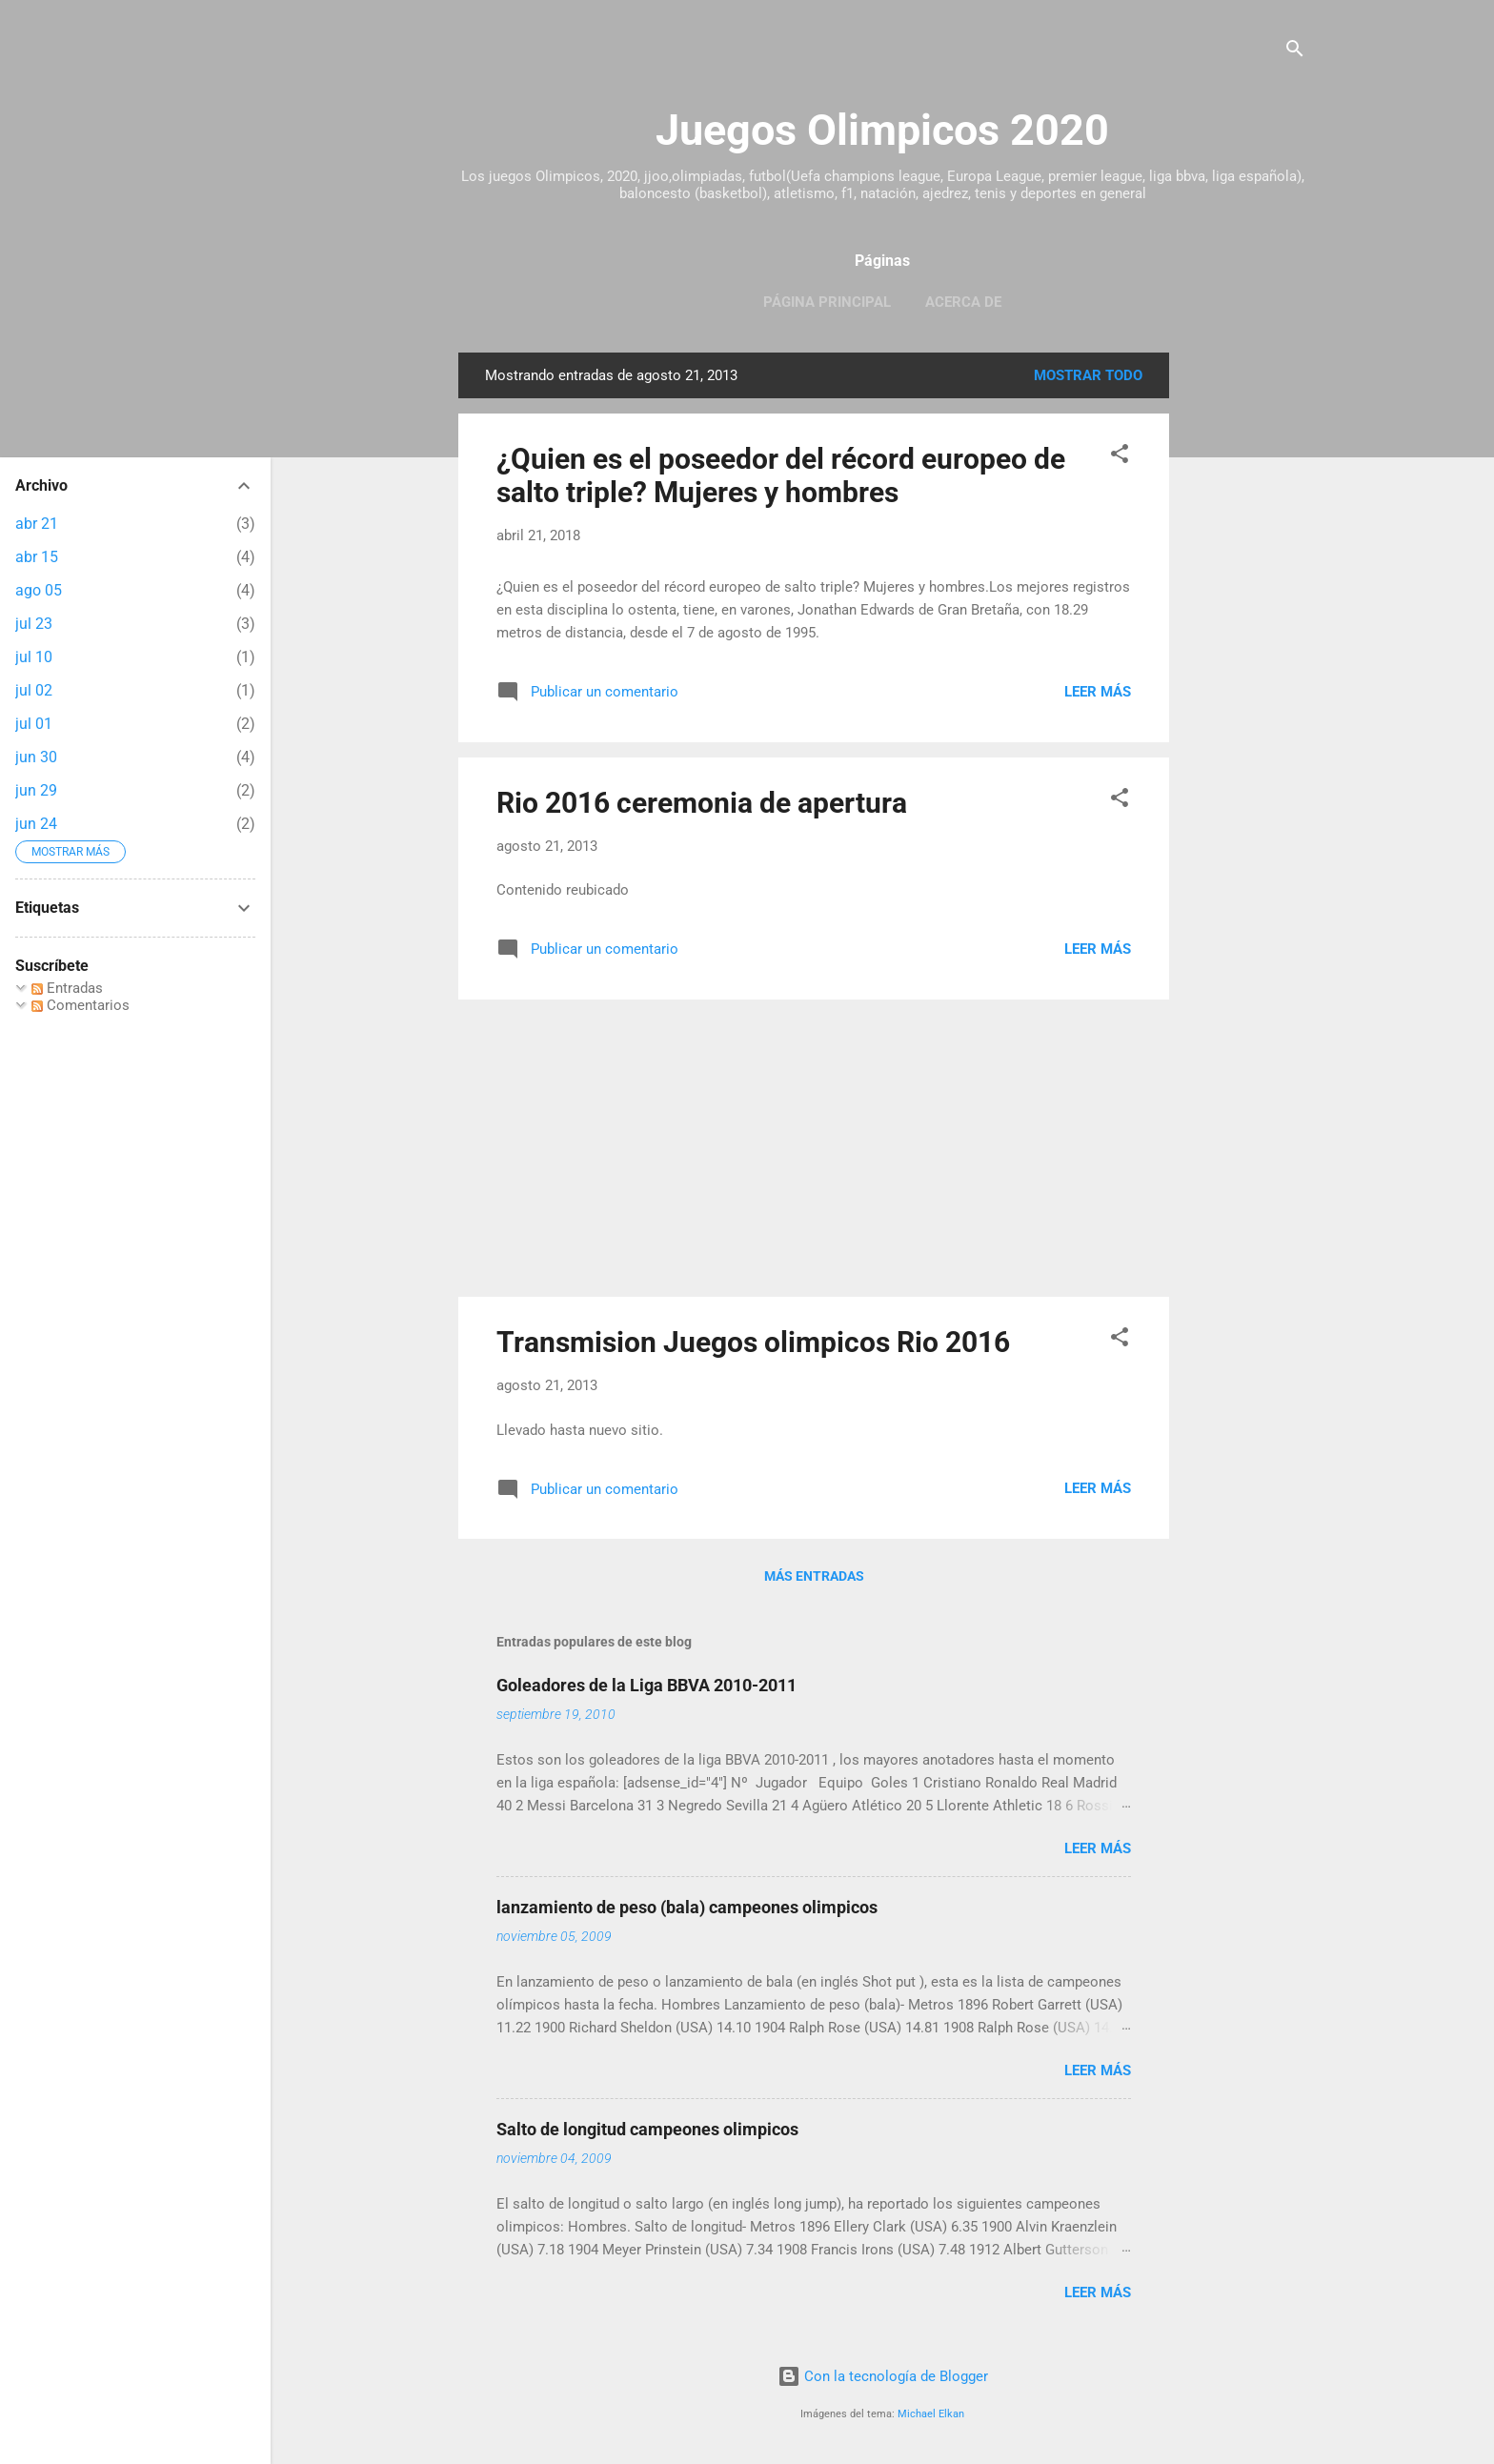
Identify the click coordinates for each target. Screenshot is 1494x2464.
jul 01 (33, 724)
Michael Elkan (931, 2414)
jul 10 (33, 657)
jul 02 (33, 690)
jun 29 (36, 790)
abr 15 (36, 557)
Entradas (67, 988)
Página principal (827, 302)
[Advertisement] (1245, 638)
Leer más (1097, 691)
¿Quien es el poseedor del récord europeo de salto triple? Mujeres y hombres (780, 475)
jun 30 (36, 757)
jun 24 (36, 824)
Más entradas (814, 1576)
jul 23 (33, 624)
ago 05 (38, 590)
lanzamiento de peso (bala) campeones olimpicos (687, 1907)
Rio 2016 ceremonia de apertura (701, 802)
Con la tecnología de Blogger (882, 2376)
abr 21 (36, 524)
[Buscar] (1294, 52)
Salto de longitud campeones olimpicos (647, 2129)
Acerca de (963, 302)
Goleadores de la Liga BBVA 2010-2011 (646, 1685)
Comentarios (80, 1005)
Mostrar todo (1088, 375)
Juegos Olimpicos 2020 (882, 130)
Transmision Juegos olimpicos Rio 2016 (753, 1342)
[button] (1119, 457)
